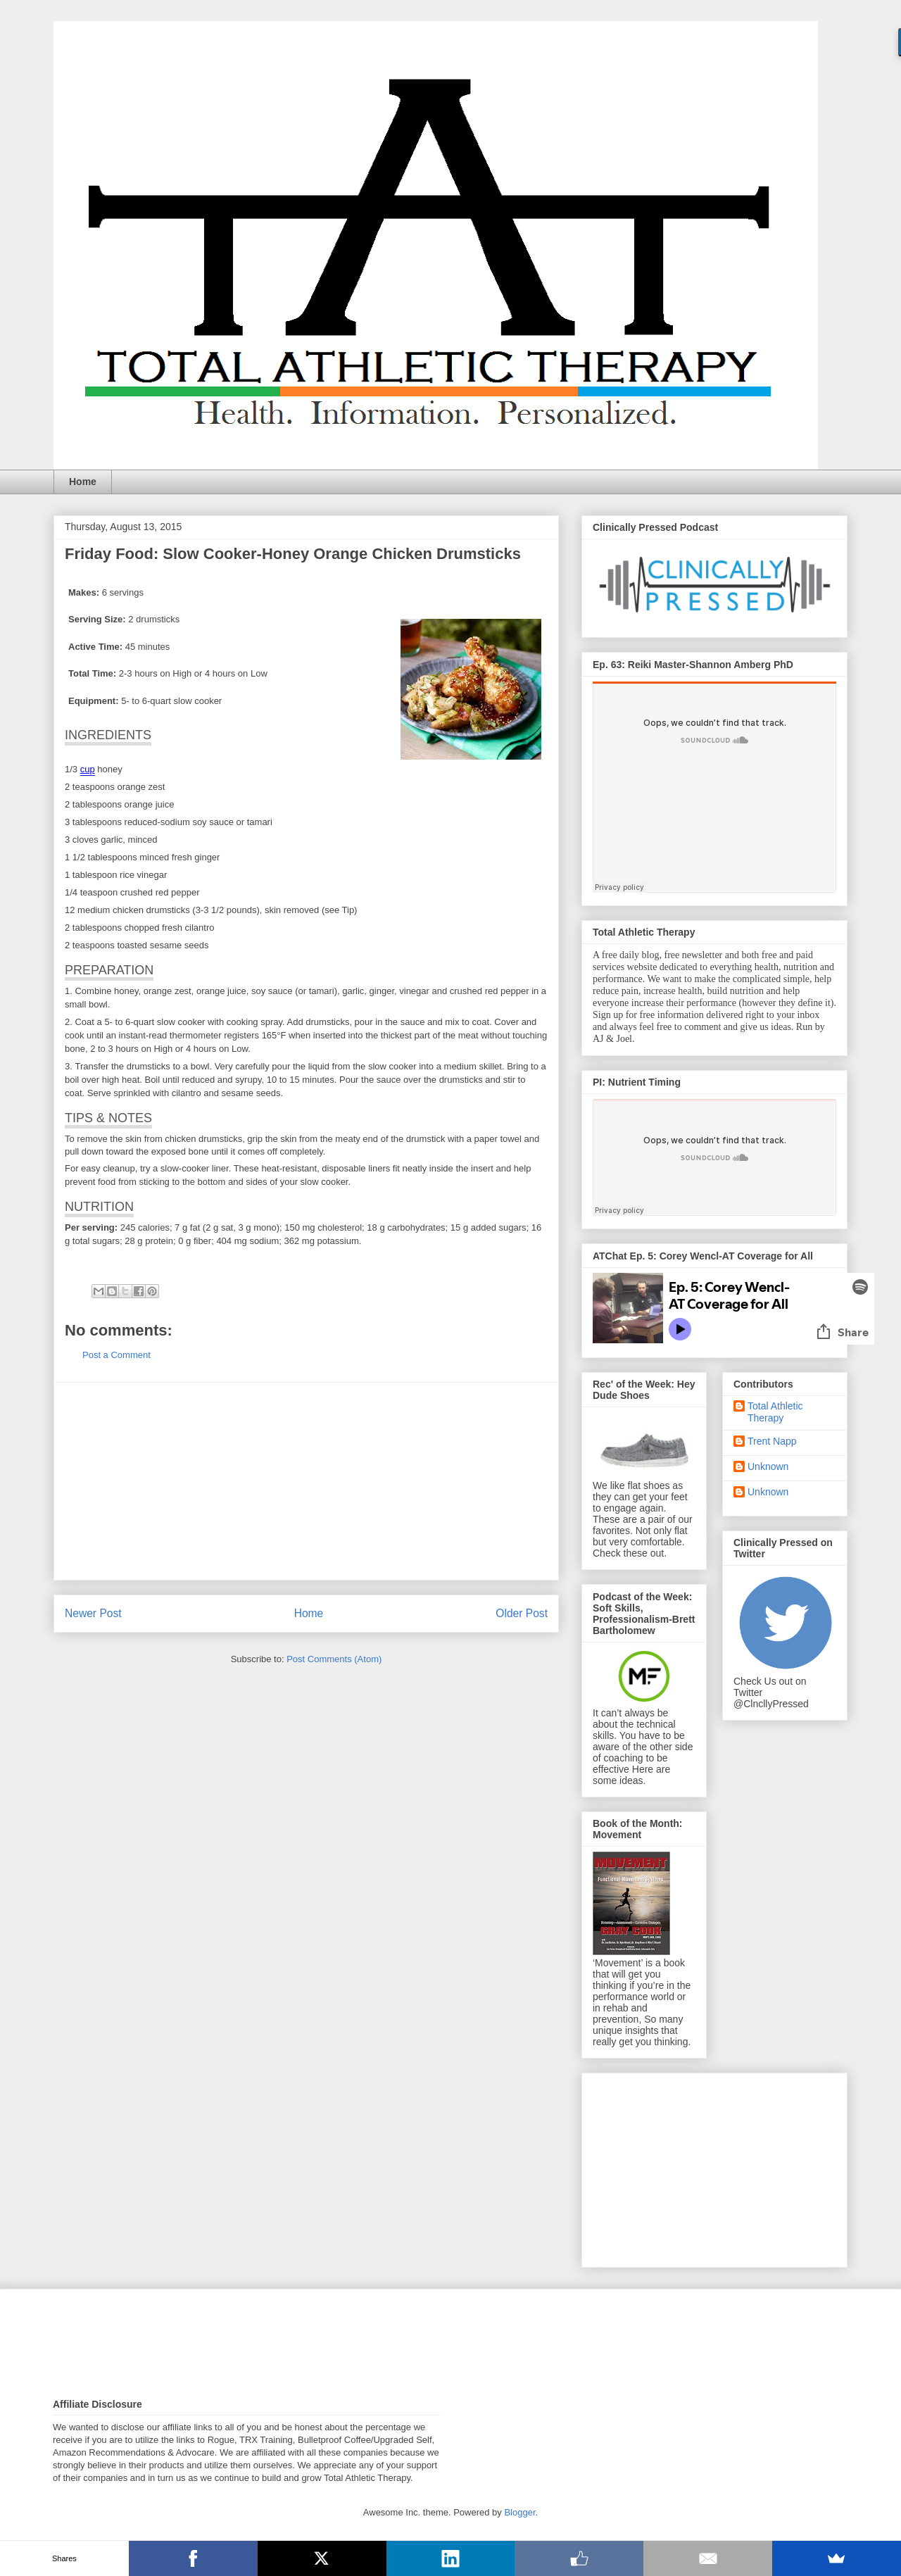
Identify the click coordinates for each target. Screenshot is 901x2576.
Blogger (519, 2512)
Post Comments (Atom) (334, 1659)
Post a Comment (116, 1355)
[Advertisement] (306, 1481)
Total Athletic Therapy (775, 1412)
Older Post (522, 1613)
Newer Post (93, 1613)
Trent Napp (772, 1441)
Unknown (768, 1466)
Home (82, 481)
